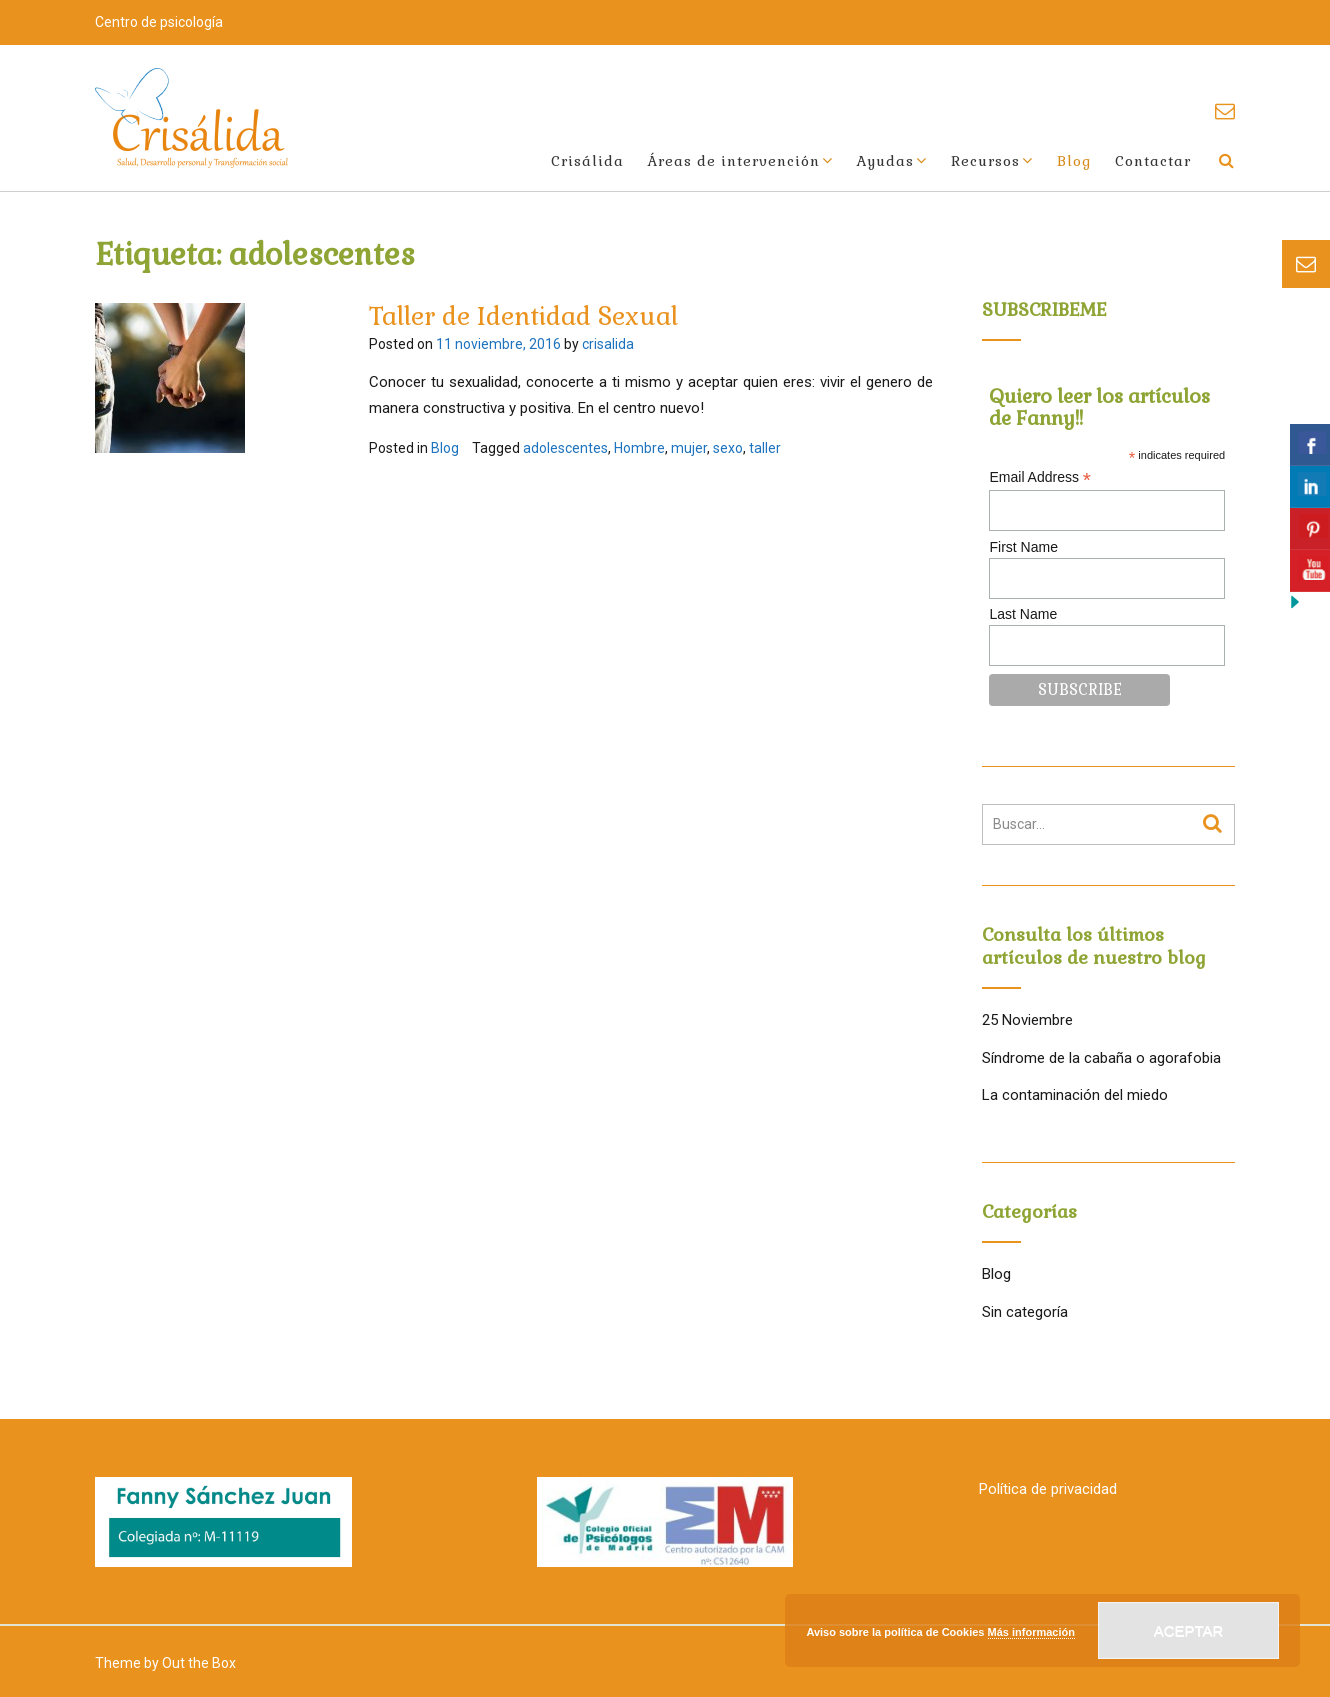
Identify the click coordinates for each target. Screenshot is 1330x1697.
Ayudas (885, 161)
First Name (1023, 547)
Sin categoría (1025, 1312)
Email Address (1040, 477)
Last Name (1023, 614)
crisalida (608, 344)
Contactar (1153, 161)
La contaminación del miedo (1075, 1095)
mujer (689, 448)
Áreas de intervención (734, 161)
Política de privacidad (1048, 1489)
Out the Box (199, 1663)
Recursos (985, 161)
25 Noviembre (1027, 1020)
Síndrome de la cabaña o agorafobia (1101, 1058)
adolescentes (565, 448)
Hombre (639, 448)
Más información (1031, 1632)
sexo (728, 448)
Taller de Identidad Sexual (523, 316)
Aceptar (1189, 1630)
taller (765, 448)
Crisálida (587, 161)
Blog (1074, 161)
